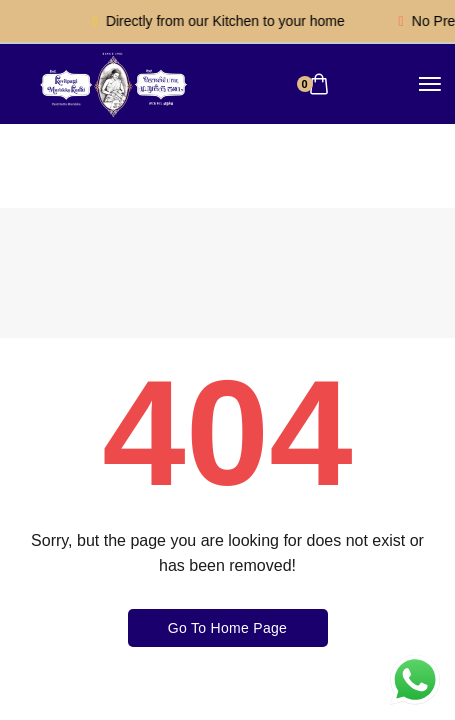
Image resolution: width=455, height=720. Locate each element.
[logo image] (112, 83)
